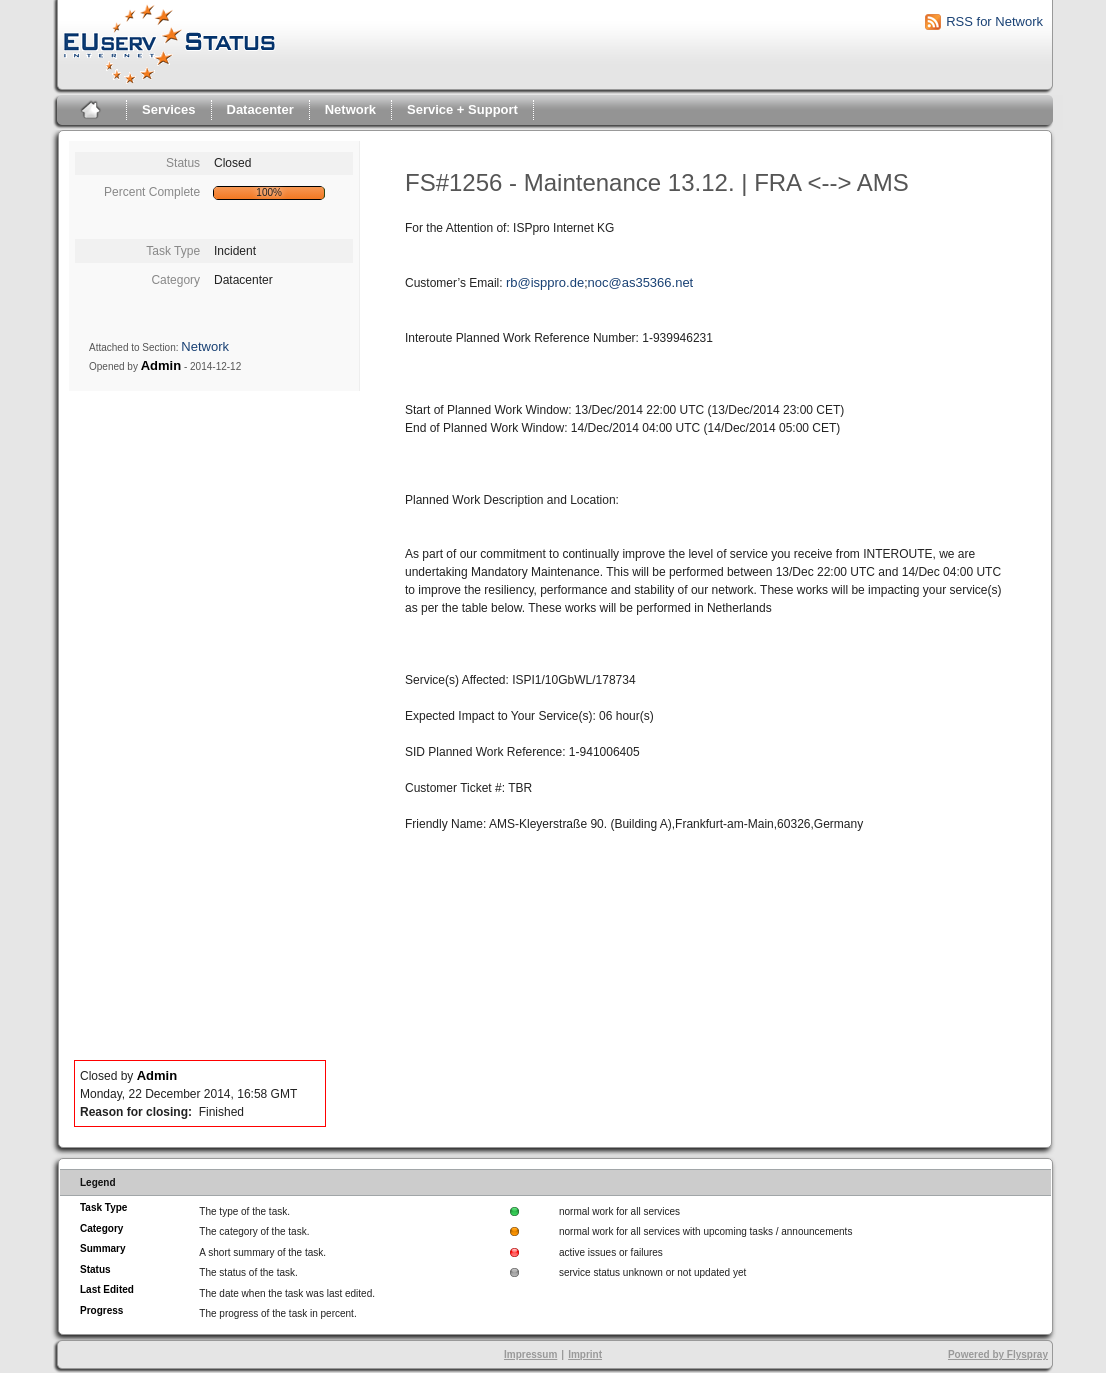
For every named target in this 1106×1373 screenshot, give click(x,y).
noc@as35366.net (641, 282)
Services (169, 109)
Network (350, 109)
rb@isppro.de (545, 282)
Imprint (585, 1354)
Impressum (530, 1354)
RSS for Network (994, 21)
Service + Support (462, 109)
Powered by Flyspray (998, 1354)
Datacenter (260, 109)
